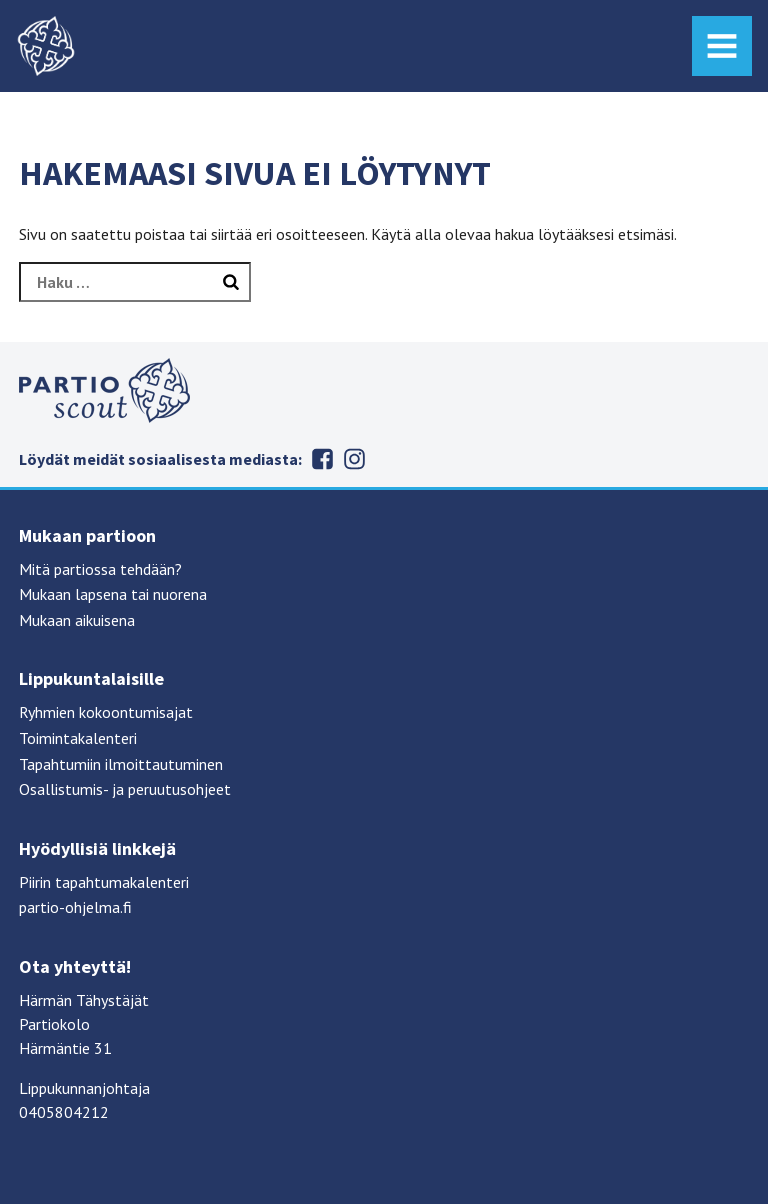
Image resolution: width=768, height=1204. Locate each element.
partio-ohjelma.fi (75, 907)
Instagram (354, 459)
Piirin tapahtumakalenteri (104, 882)
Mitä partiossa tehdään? (100, 569)
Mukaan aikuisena (77, 620)
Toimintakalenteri (78, 738)
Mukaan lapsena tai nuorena (113, 594)
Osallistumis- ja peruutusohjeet (125, 789)
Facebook (322, 459)
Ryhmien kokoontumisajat (106, 712)
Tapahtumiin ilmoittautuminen (121, 764)
